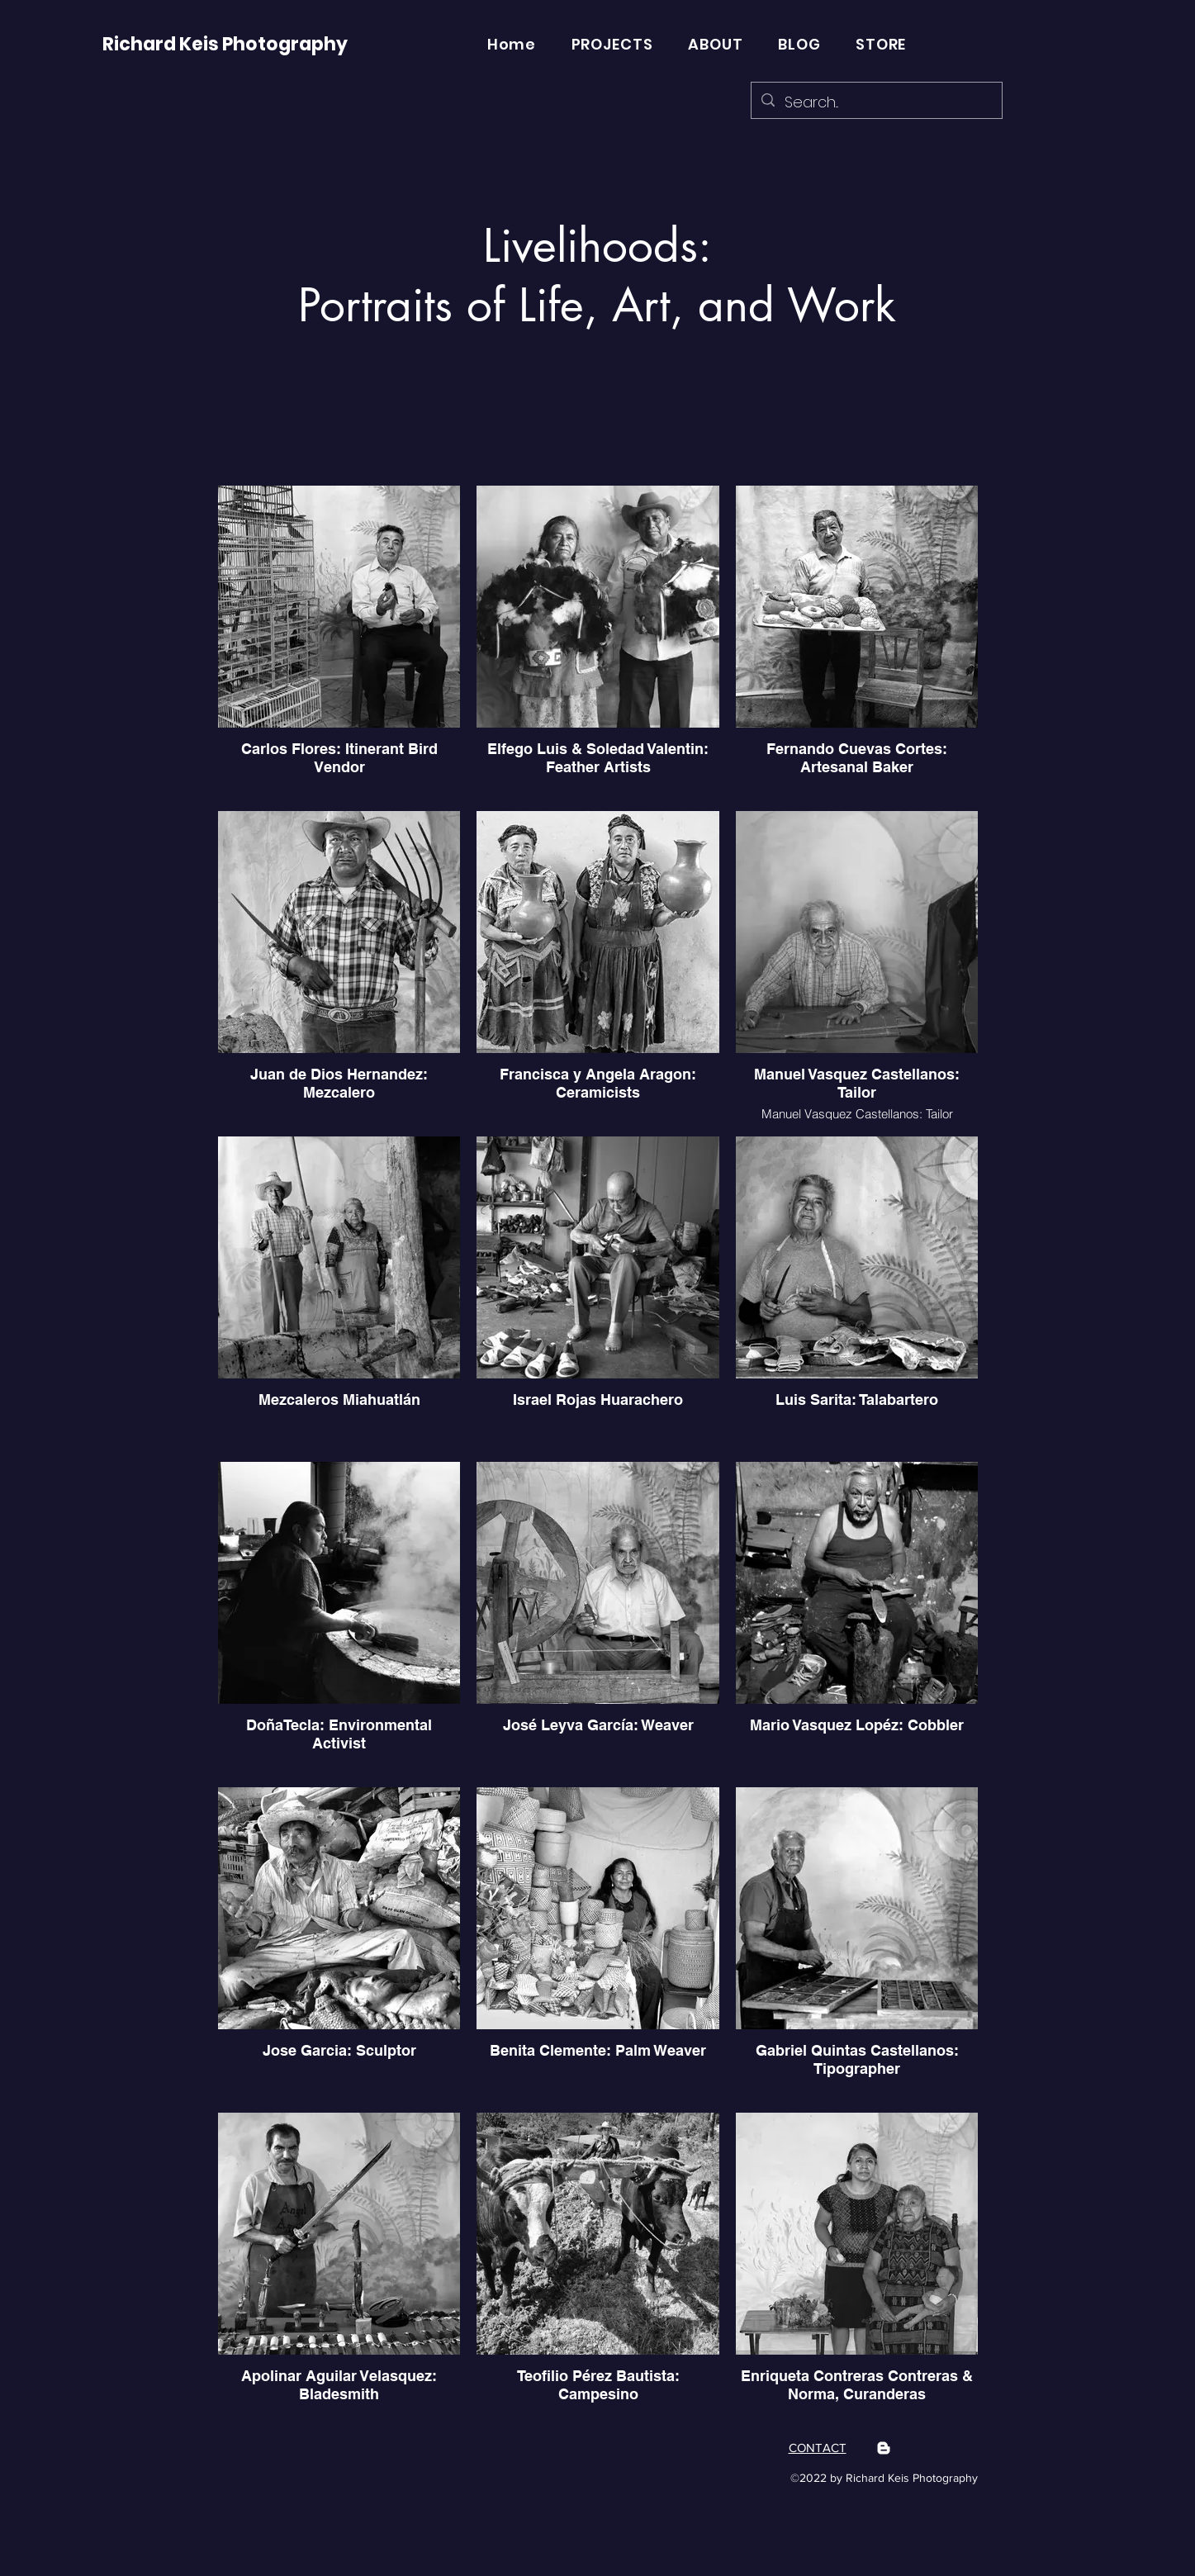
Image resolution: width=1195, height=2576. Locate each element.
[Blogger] (883, 2448)
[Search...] (876, 102)
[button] (612, 44)
